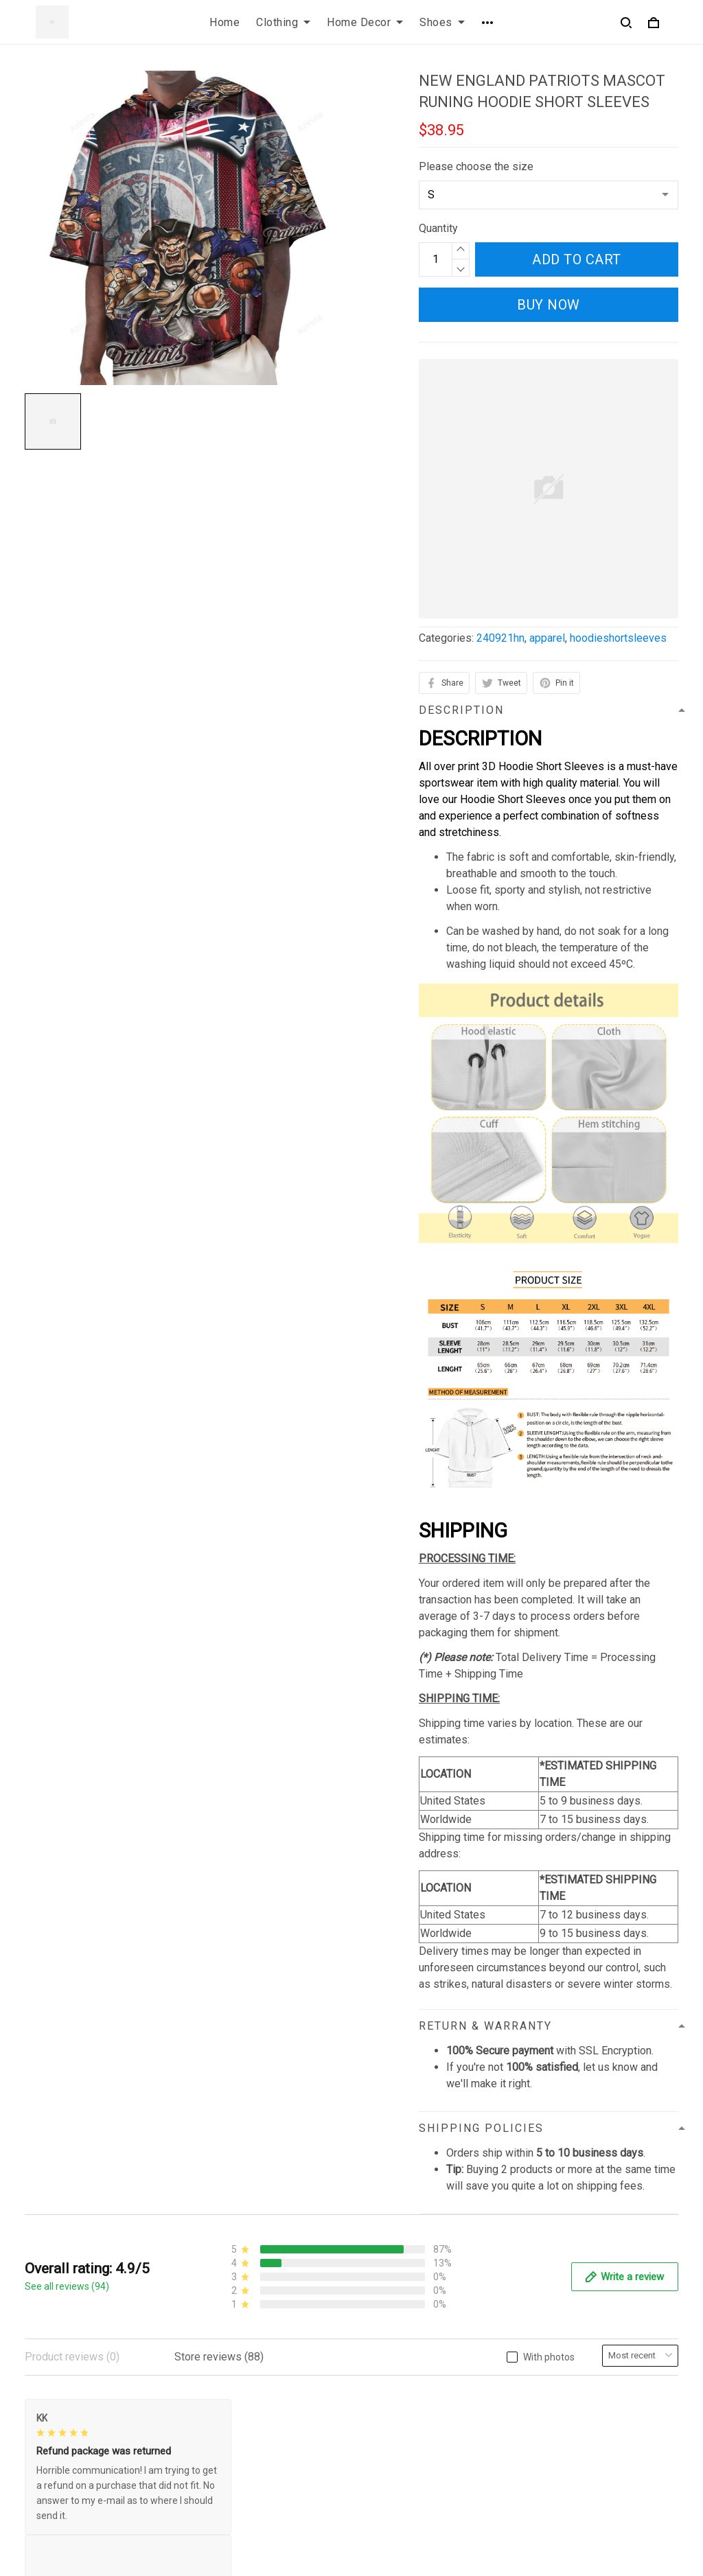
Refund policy (227, 2430)
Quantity (438, 228)
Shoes (442, 22)
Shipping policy (230, 2407)
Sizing (377, 2407)
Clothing (283, 22)
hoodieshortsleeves (618, 638)
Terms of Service (235, 2384)
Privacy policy (227, 2360)
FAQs (375, 2384)
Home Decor (365, 22)
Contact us (387, 2360)
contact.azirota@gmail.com (89, 2469)
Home (224, 22)
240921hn (500, 638)
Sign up (644, 2421)
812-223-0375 (60, 2450)
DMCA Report (485, 2513)
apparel (547, 638)
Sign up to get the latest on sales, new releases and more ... (603, 2377)
